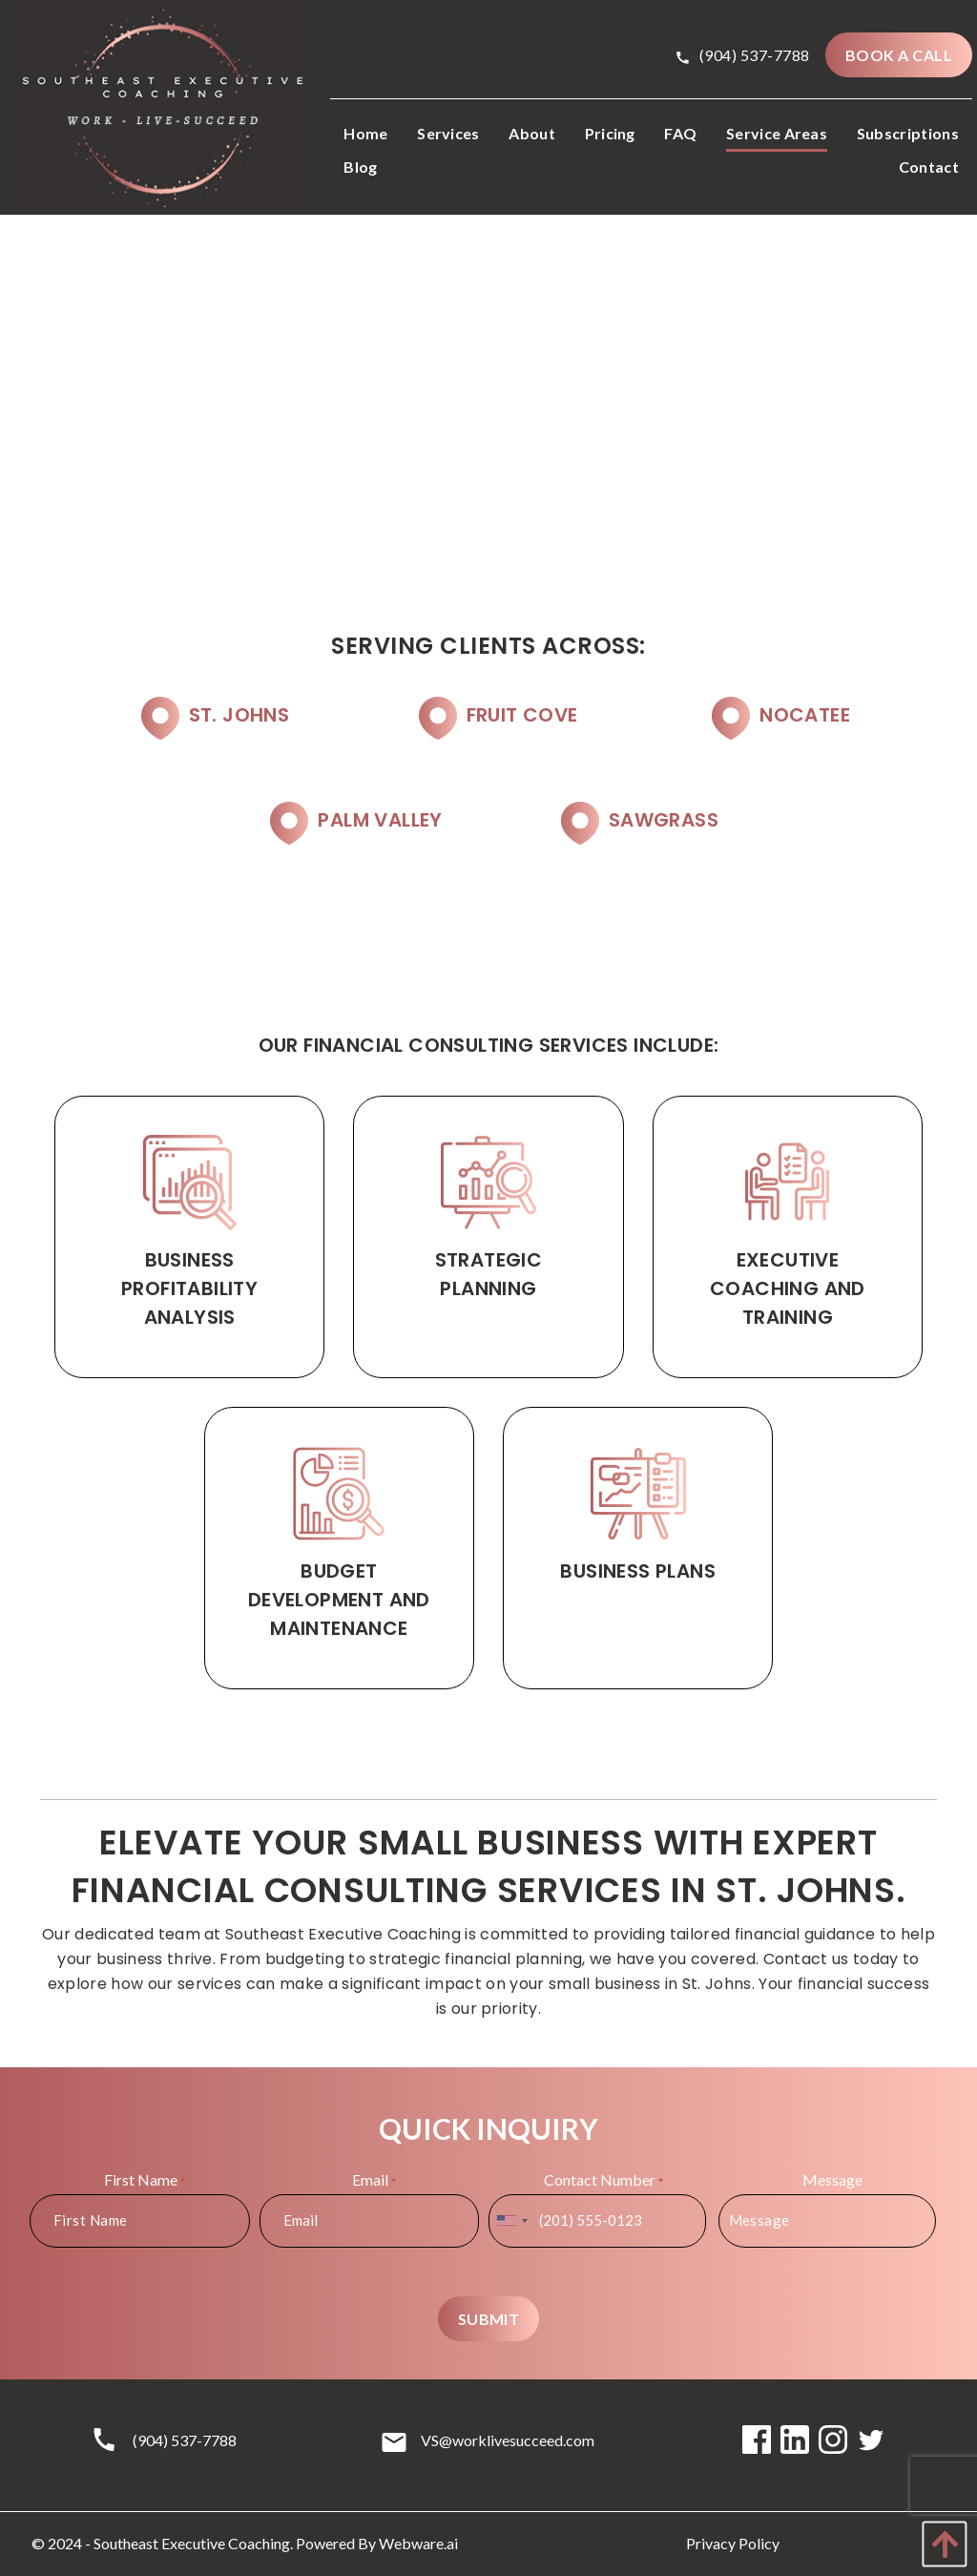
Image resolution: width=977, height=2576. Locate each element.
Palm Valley (380, 819)
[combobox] (511, 2221)
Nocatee (804, 715)
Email (374, 2179)
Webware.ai (418, 2543)
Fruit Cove (522, 715)
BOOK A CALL (898, 55)
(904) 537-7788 (743, 55)
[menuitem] (365, 135)
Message (832, 2179)
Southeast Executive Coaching (192, 2543)
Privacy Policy (733, 2543)
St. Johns (239, 715)
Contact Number (603, 2179)
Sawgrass (663, 819)
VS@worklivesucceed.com (507, 2440)
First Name (144, 2179)
